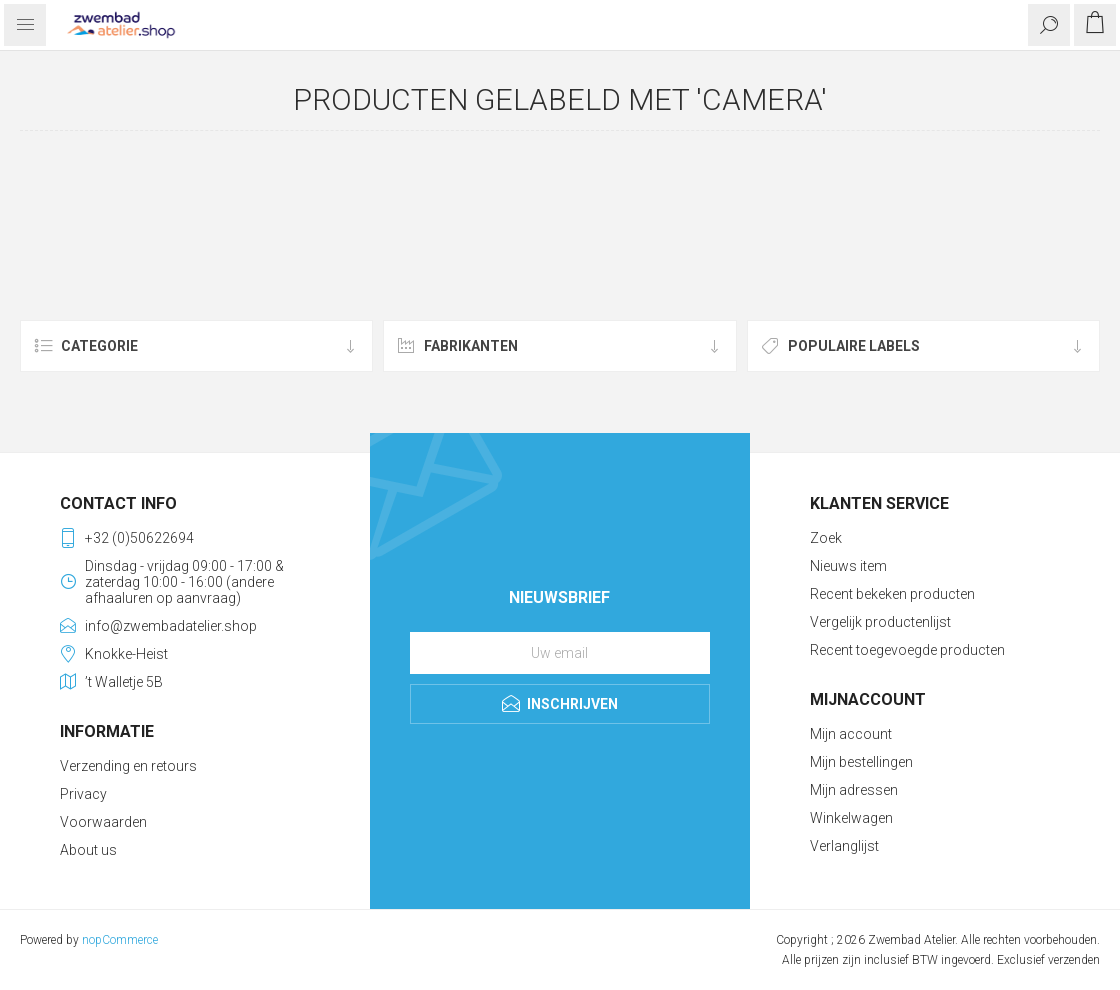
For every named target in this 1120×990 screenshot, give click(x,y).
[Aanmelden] (560, 653)
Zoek (826, 538)
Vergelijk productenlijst (880, 622)
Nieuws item (848, 566)
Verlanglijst (844, 846)
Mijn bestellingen (861, 762)
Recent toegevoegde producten (907, 650)
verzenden (1074, 960)
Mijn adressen (854, 790)
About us (88, 850)
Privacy (83, 794)
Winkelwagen (851, 818)
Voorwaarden (103, 822)
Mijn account (851, 734)
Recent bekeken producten (892, 594)
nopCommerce (120, 940)
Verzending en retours (128, 766)
